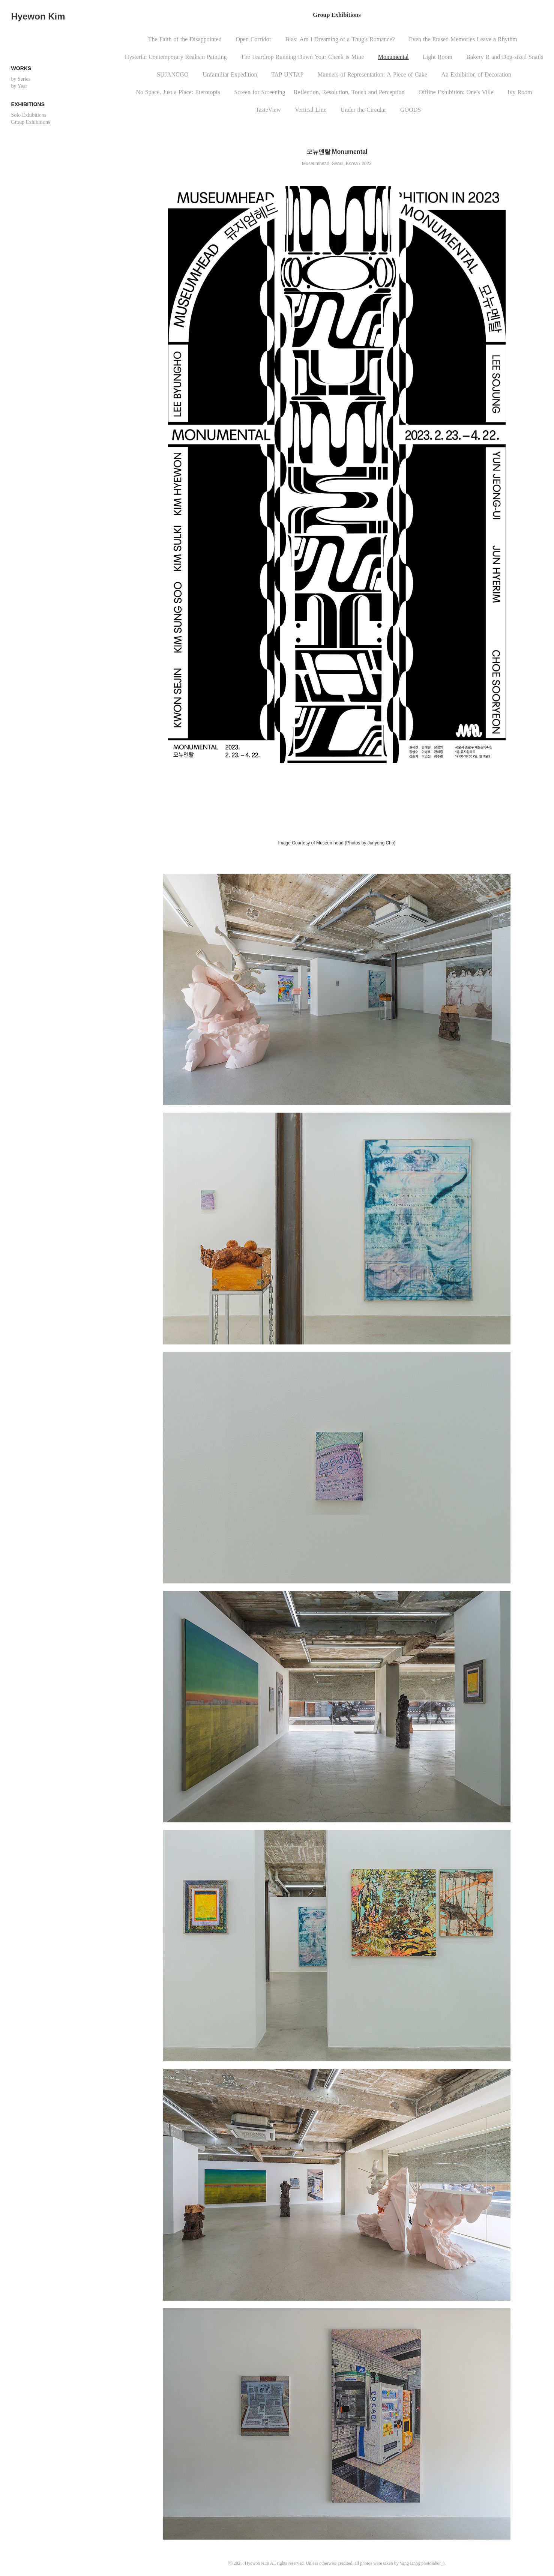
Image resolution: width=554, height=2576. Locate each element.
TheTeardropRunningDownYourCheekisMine (302, 57)
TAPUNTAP (287, 74)
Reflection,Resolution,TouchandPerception (349, 92)
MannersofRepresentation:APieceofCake (372, 74)
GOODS (410, 110)
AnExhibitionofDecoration (476, 74)
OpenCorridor (253, 39)
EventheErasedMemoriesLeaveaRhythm (463, 39)
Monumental (393, 57)
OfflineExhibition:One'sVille (456, 92)
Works (21, 68)
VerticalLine (310, 110)
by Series (21, 79)
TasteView (268, 110)
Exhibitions (28, 104)
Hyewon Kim (38, 16)
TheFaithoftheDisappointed (185, 39)
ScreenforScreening (259, 92)
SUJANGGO (172, 74)
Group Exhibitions (30, 122)
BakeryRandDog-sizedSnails (504, 57)
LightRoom (437, 57)
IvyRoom (519, 92)
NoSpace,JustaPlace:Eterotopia (178, 92)
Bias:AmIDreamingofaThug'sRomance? (340, 39)
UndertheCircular (363, 110)
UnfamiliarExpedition (230, 74)
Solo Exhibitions (29, 115)
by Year (19, 86)
